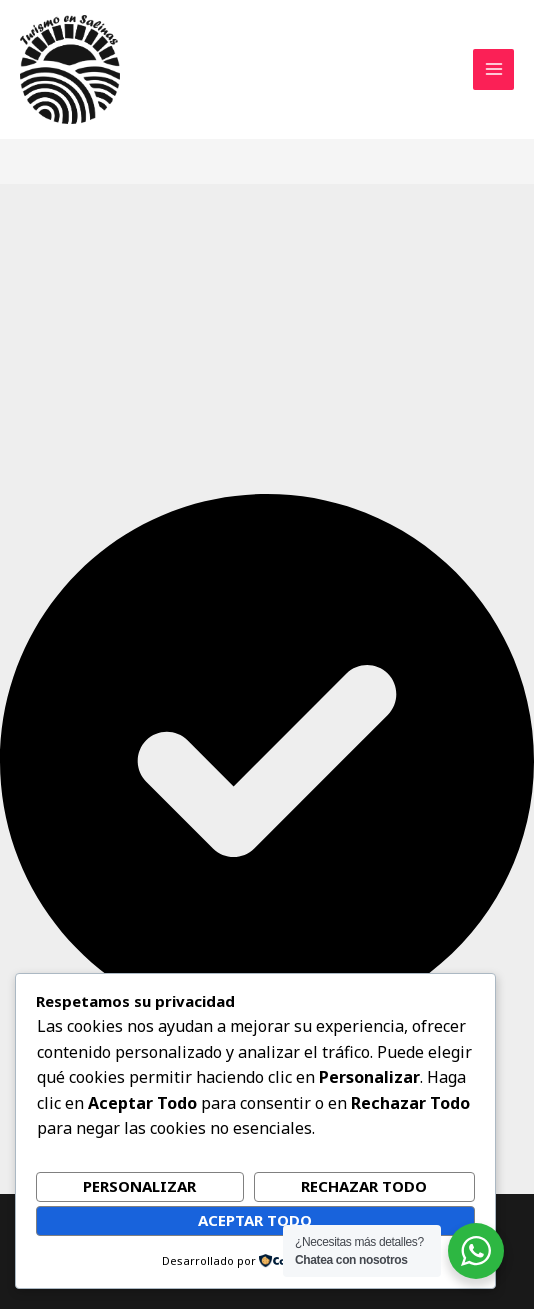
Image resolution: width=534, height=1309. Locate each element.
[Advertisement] (267, 344)
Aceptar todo (255, 1220)
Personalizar (139, 1186)
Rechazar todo (364, 1186)
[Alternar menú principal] (493, 69)
